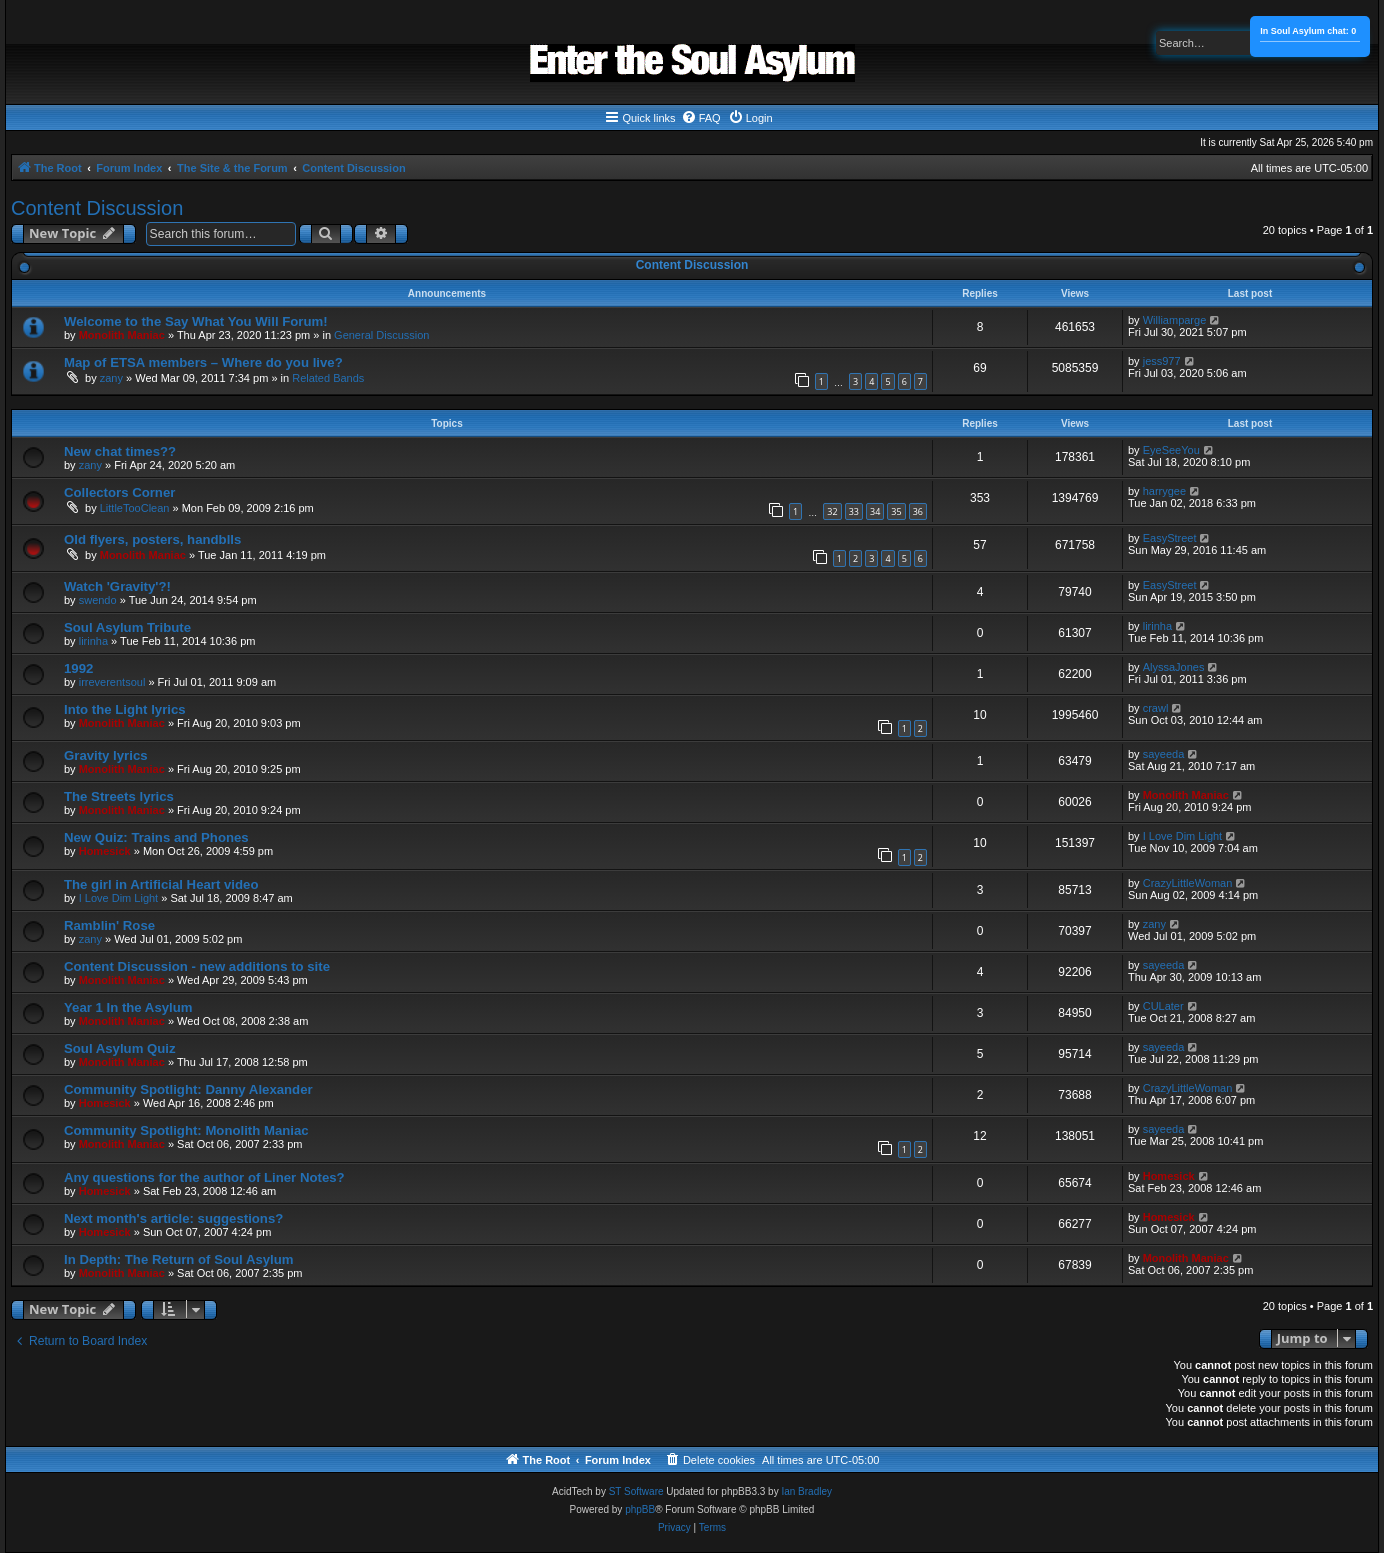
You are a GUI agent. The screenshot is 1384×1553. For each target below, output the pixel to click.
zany (111, 378)
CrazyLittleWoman (1188, 883)
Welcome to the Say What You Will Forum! (196, 321)
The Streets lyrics (119, 796)
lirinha (93, 641)
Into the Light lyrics (125, 709)
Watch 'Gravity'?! (117, 586)
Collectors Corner (119, 492)
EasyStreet (1170, 538)
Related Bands (328, 378)
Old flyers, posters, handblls (152, 539)
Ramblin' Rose (109, 925)
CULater (1163, 1006)
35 (896, 511)
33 (854, 511)
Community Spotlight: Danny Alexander (188, 1089)
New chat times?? (120, 451)
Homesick (105, 851)
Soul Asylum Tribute (127, 627)
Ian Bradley (806, 1491)
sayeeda (1164, 754)
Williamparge (1175, 320)
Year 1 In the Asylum (128, 1007)
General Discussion (381, 335)
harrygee (1164, 491)
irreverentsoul (112, 682)
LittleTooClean (135, 508)
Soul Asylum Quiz (120, 1048)
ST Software (636, 1491)
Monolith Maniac (122, 335)
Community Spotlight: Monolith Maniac (186, 1130)
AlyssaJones (1174, 667)
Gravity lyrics (106, 755)
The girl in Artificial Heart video (161, 884)
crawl (1156, 708)
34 (875, 511)
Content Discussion (97, 208)
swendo (98, 600)
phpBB (640, 1509)
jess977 (1162, 361)
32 (832, 511)
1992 (78, 668)
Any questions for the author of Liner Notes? (204, 1177)
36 (918, 511)
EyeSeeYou (1171, 450)
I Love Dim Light (1182, 836)
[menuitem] (701, 118)
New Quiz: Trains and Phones (156, 837)
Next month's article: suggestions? (173, 1218)
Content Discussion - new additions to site (197, 966)
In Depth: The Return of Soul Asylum (179, 1259)
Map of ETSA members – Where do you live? (203, 362)
